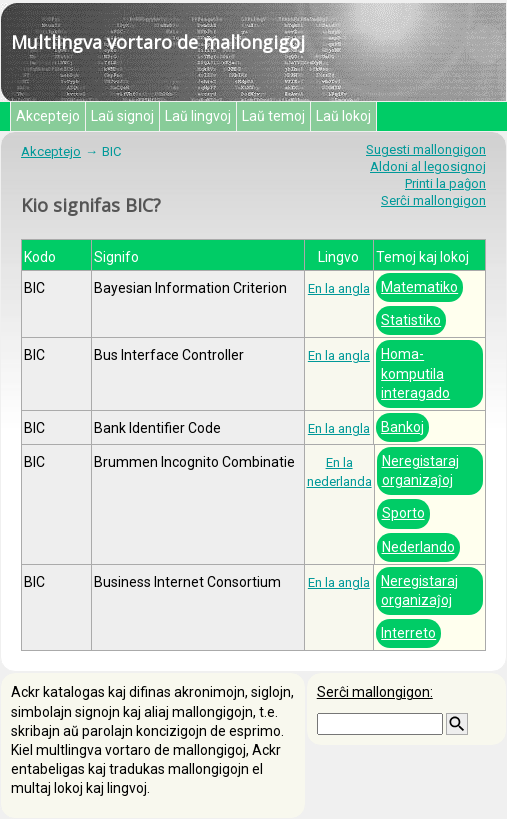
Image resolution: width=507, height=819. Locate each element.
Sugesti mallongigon (426, 149)
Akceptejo (48, 116)
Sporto (403, 513)
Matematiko (419, 287)
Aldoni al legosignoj (428, 166)
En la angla (339, 288)
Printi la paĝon (445, 183)
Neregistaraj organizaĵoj (420, 470)
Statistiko (411, 320)
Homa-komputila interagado (415, 373)
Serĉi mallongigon (433, 200)
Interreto (408, 633)
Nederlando (418, 547)
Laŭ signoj (122, 116)
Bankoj (402, 427)
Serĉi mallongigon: (375, 692)
